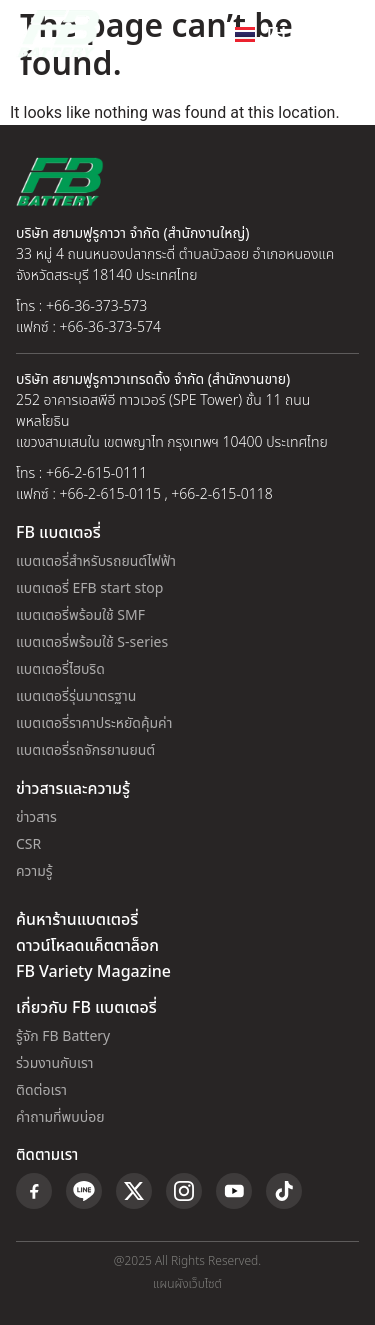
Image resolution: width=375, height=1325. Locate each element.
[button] (338, 33)
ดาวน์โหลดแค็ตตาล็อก (87, 946)
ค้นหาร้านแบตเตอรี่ (77, 920)
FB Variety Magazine (93, 972)
